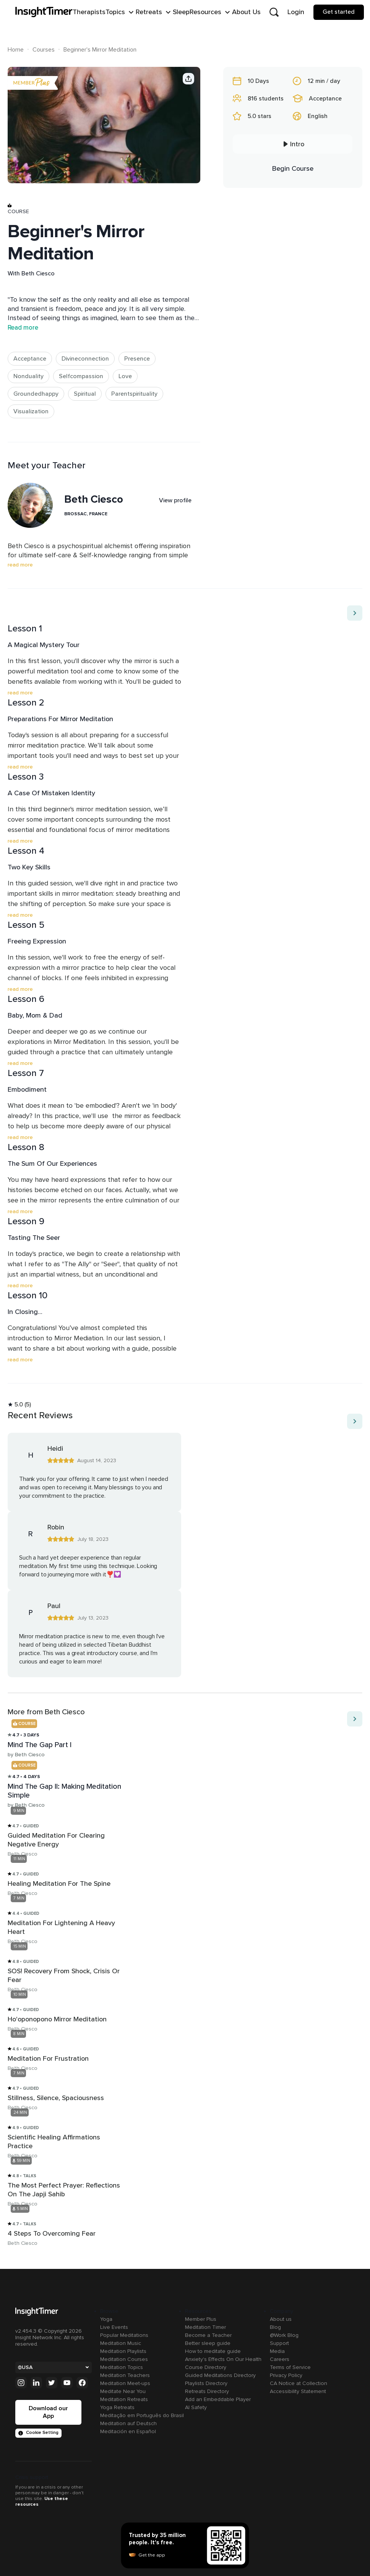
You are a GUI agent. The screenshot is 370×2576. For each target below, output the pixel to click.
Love (125, 376)
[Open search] (274, 12)
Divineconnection (85, 358)
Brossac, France (85, 514)
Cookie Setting (38, 2432)
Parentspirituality (134, 394)
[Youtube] (67, 2382)
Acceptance (29, 358)
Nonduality (28, 376)
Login (295, 12)
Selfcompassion (81, 376)
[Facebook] (82, 2382)
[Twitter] (51, 2382)
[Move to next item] (354, 613)
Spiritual (85, 394)
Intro (292, 144)
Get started (339, 12)
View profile (175, 500)
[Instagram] (21, 2382)
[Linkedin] (36, 2382)
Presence (137, 358)
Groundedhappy (35, 394)
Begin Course (292, 168)
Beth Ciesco (38, 273)
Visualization (31, 411)
